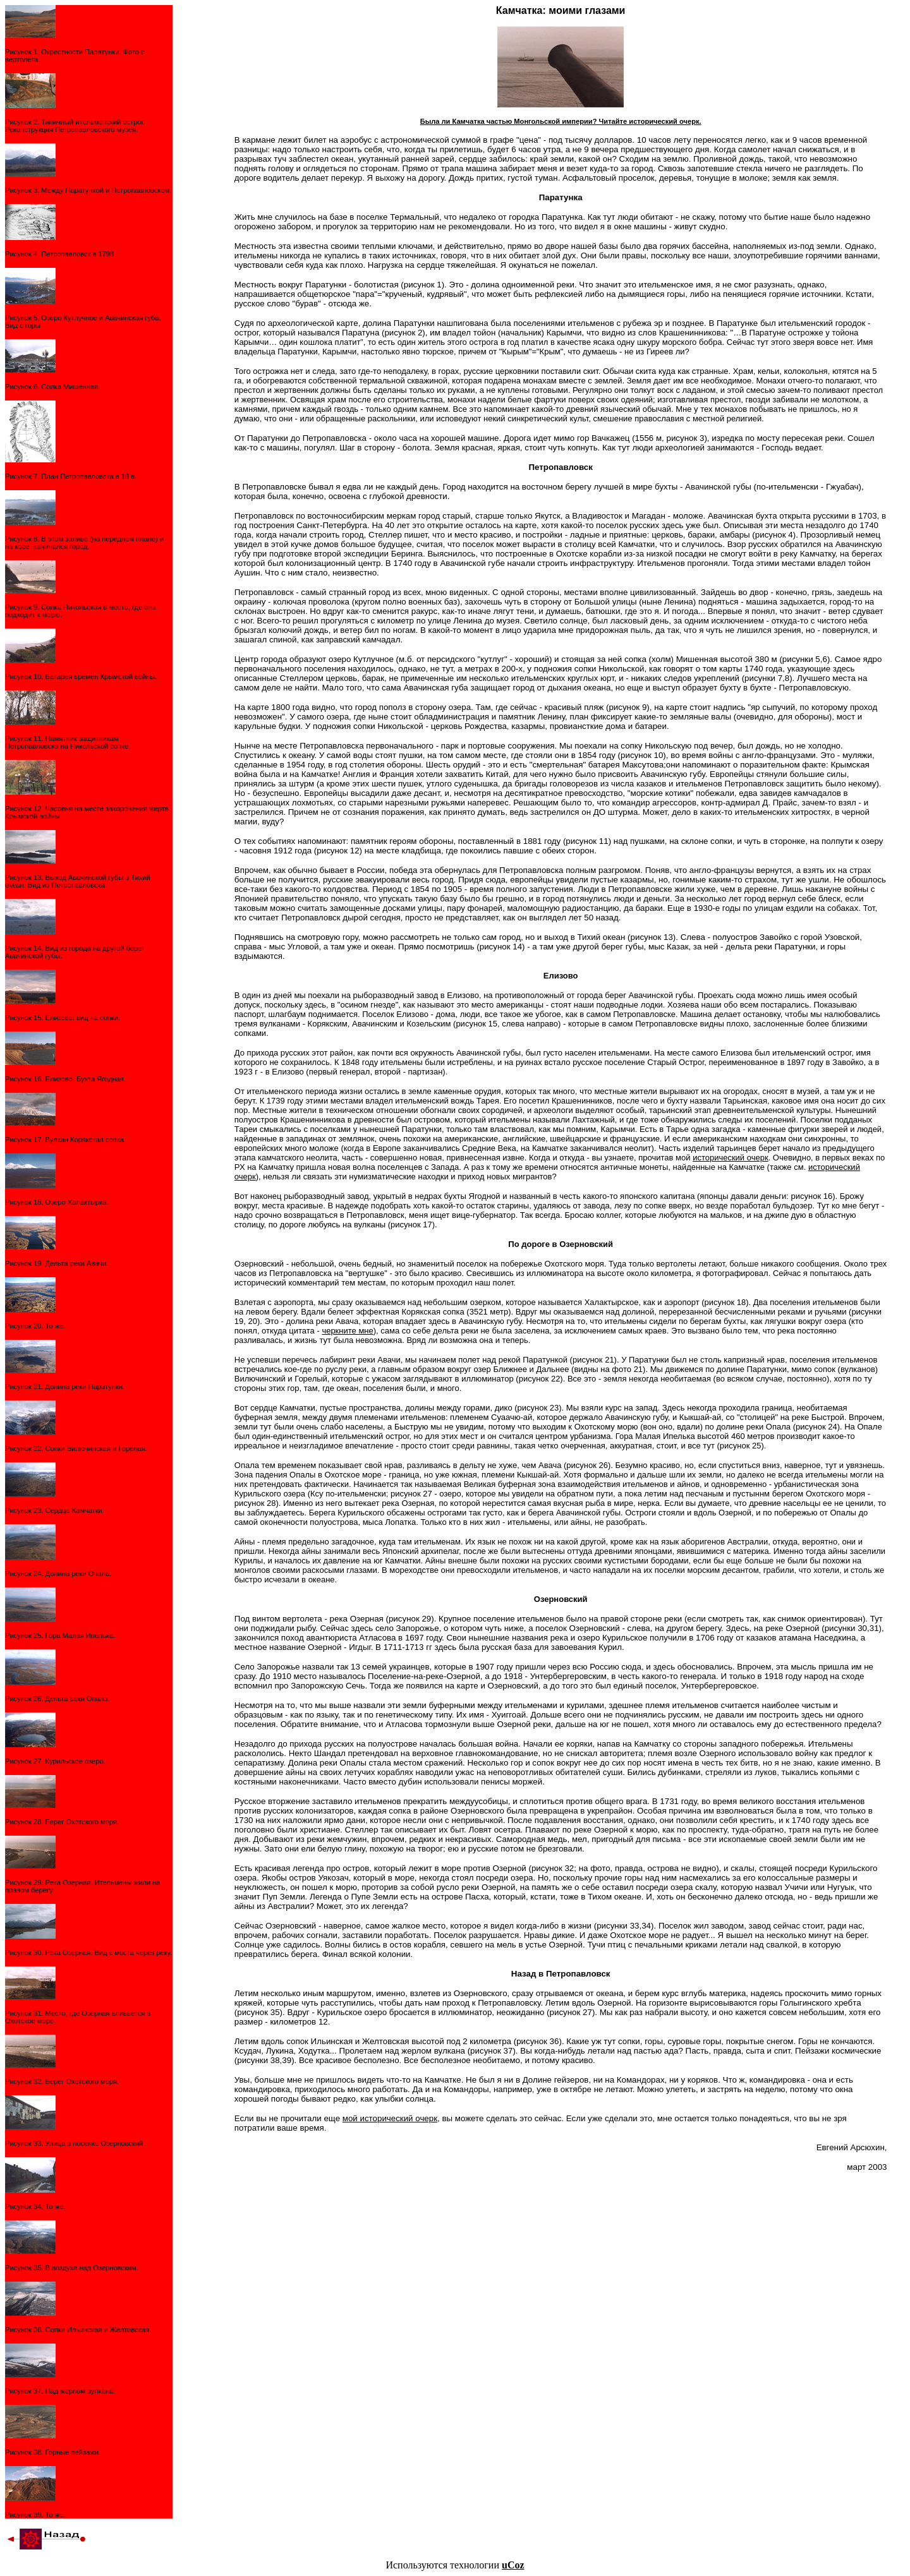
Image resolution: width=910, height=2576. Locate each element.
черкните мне (347, 1330)
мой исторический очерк (390, 2118)
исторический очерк (730, 1157)
